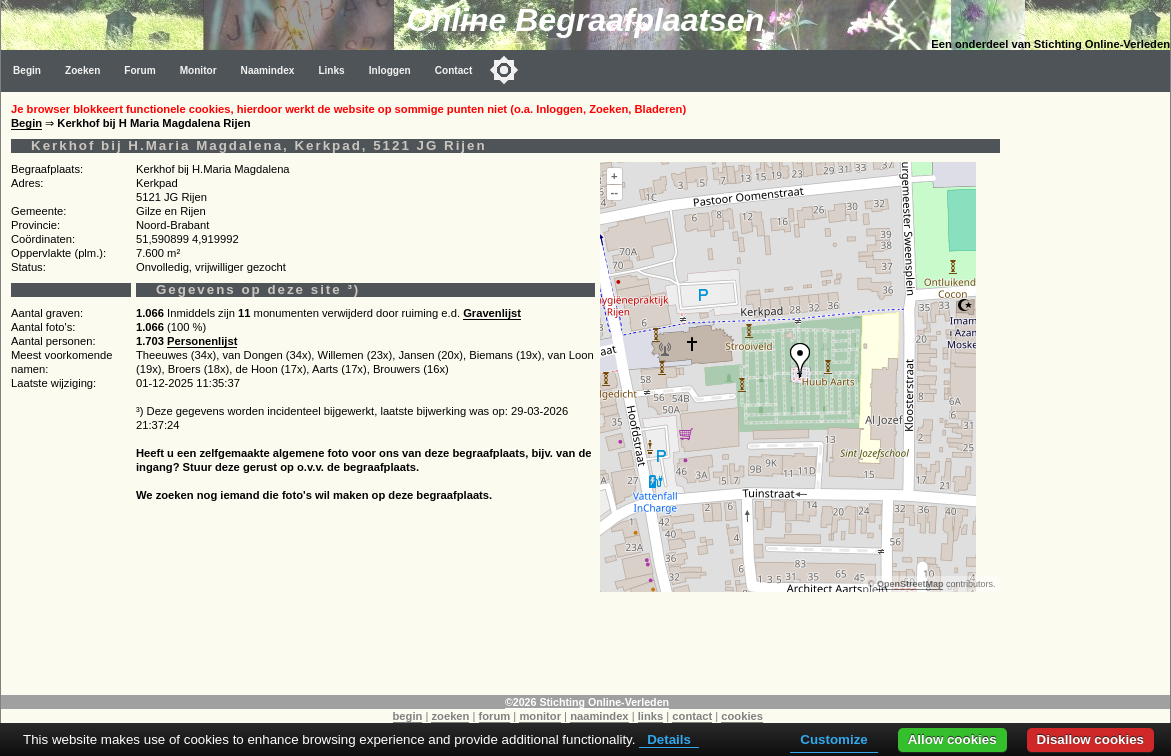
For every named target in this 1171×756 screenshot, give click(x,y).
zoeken (450, 716)
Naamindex (268, 70)
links (651, 716)
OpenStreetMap (910, 584)
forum (495, 716)
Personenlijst (202, 341)
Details (669, 739)
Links (331, 70)
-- (614, 192)
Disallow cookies (1090, 739)
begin (408, 716)
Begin (27, 70)
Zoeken (82, 70)
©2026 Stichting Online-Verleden (587, 702)
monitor (540, 716)
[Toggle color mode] (504, 70)
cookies (742, 716)
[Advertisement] (1090, 392)
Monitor (198, 70)
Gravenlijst (492, 313)
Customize (833, 739)
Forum (139, 70)
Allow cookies (952, 739)
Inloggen (390, 70)
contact (692, 716)
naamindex (599, 716)
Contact (454, 70)
